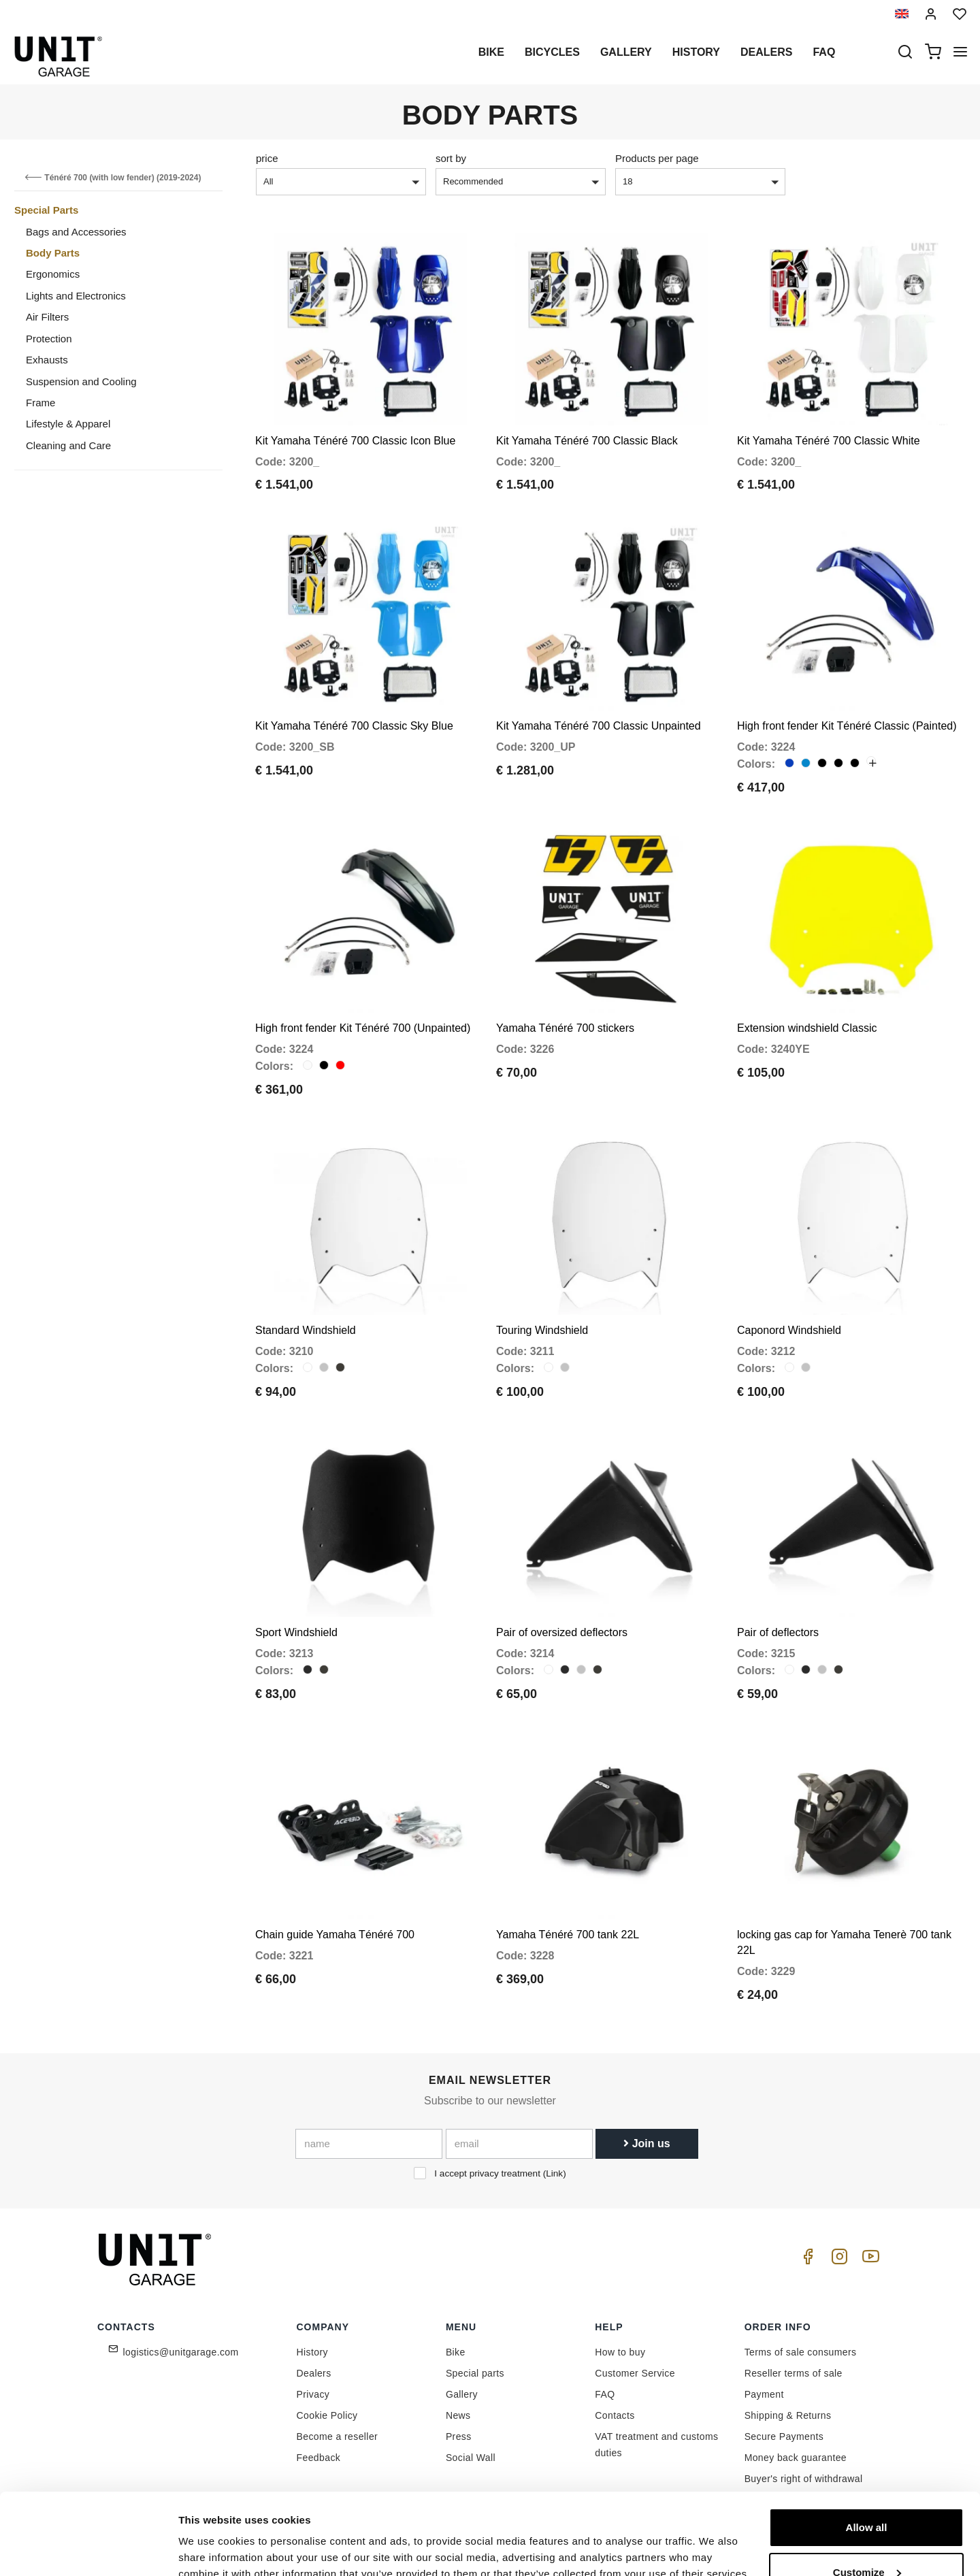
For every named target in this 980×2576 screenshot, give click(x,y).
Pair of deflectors (778, 1632)
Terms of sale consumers (801, 2352)
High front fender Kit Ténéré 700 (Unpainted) (362, 1028)
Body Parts (53, 253)
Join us (646, 2143)
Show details (210, 2549)
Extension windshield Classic (807, 1028)
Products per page (657, 158)
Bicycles (552, 52)
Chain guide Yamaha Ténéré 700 (334, 1934)
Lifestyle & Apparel (68, 423)
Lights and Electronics (76, 295)
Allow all (866, 2465)
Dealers (766, 52)
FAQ (605, 2394)
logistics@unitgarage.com (181, 2352)
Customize (867, 2509)
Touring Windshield (542, 1330)
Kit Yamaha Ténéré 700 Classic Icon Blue (355, 440)
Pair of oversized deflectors (561, 1632)
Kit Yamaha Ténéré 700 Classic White (828, 440)
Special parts (475, 2373)
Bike (491, 52)
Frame (40, 402)
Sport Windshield (296, 1632)
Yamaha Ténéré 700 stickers (565, 1028)
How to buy (620, 2352)
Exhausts (47, 359)
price (267, 158)
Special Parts (46, 210)
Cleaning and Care (68, 445)
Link (554, 2173)
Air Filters (47, 317)
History (696, 52)
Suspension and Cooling (81, 381)
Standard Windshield (305, 1330)
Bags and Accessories (76, 232)
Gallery (626, 52)
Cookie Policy (327, 2415)
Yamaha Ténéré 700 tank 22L (567, 1934)
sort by (451, 158)
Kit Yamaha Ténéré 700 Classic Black (587, 440)
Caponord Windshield (789, 1330)
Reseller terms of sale (794, 2373)
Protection (49, 338)
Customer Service (635, 2373)
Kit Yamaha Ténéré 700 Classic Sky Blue (354, 726)
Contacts (614, 2415)
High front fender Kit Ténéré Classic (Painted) (847, 726)
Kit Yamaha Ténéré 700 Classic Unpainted (598, 726)
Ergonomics (53, 274)
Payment (764, 2394)
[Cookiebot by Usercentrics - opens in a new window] (88, 2549)
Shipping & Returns (788, 2415)
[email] (519, 2144)
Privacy (313, 2394)
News (458, 2415)
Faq (824, 52)
